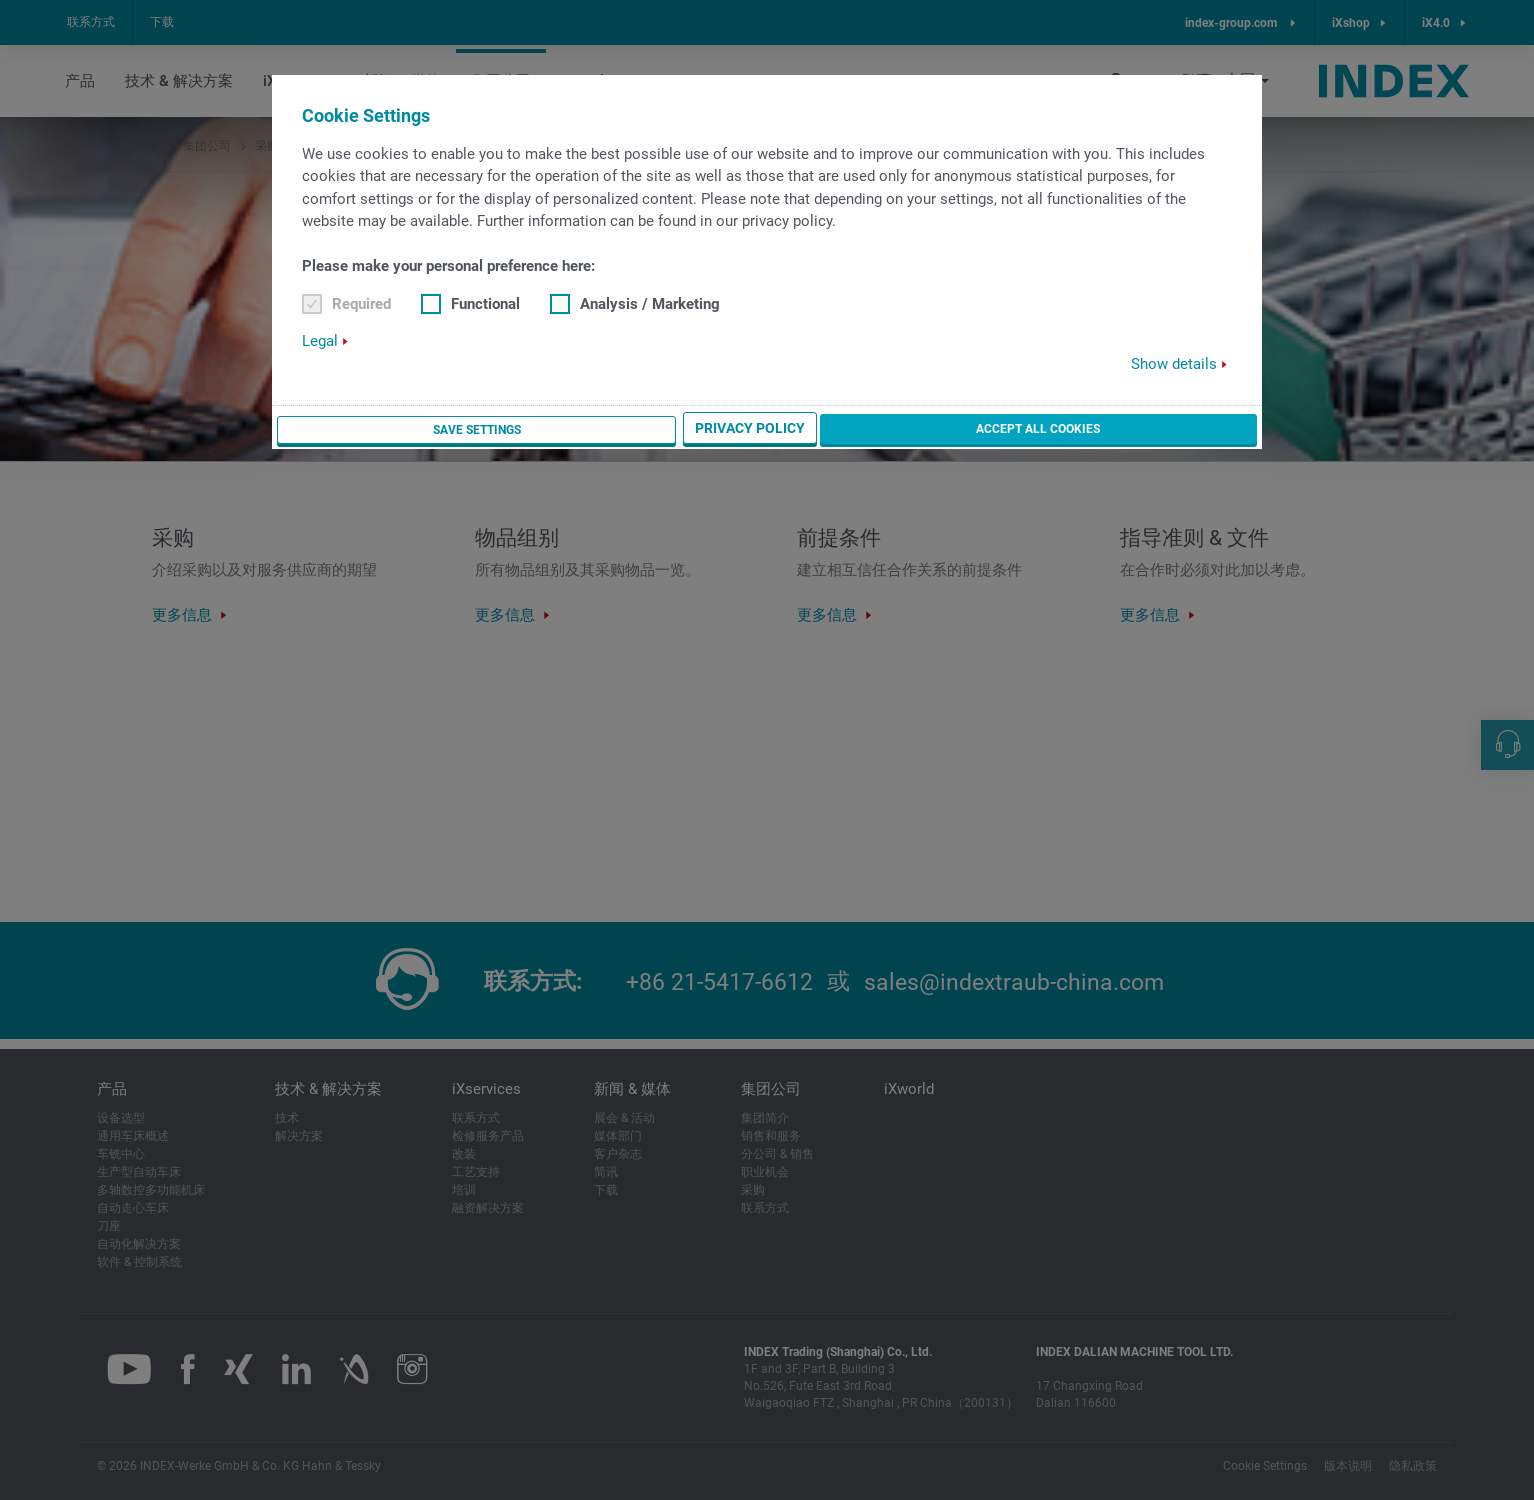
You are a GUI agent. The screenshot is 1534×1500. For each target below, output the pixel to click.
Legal (320, 342)
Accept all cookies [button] (1172, 429)
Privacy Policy (1015, 430)
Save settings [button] (877, 430)
